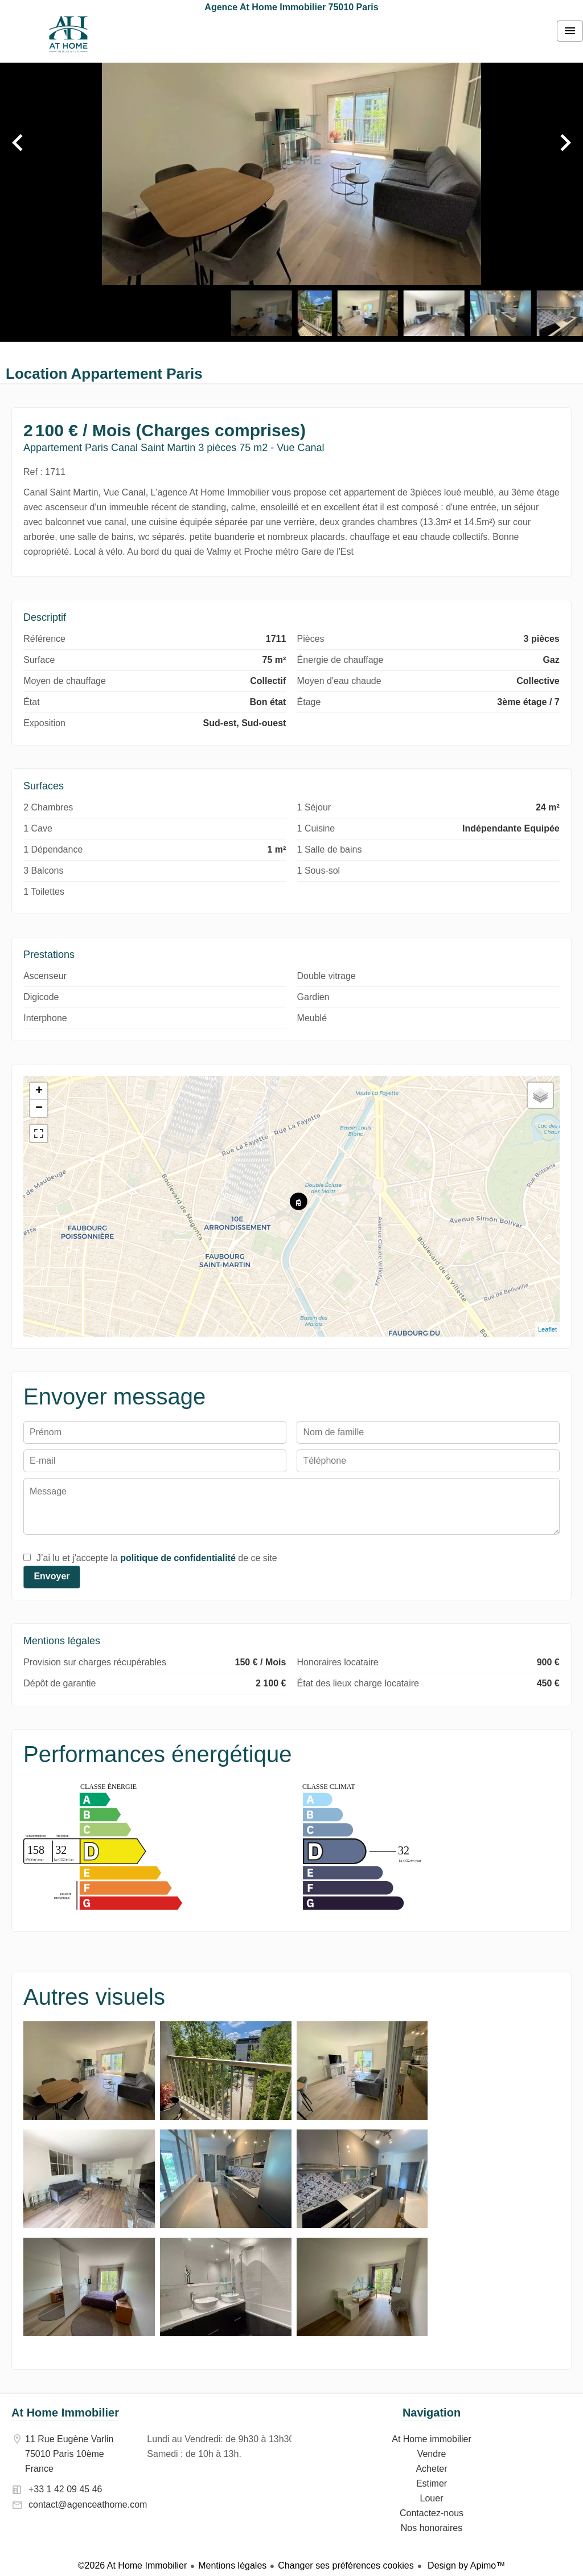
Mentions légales (232, 2565)
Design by (465, 2565)
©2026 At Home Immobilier (132, 2565)
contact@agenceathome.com (87, 2504)
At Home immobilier (68, 34)
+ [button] (39, 1091)
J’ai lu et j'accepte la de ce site (156, 1558)
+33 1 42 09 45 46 (65, 2489)
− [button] (39, 1108)
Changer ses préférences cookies (345, 2565)
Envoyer (51, 1576)
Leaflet (547, 1329)
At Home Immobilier (65, 2412)
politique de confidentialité (178, 1558)
